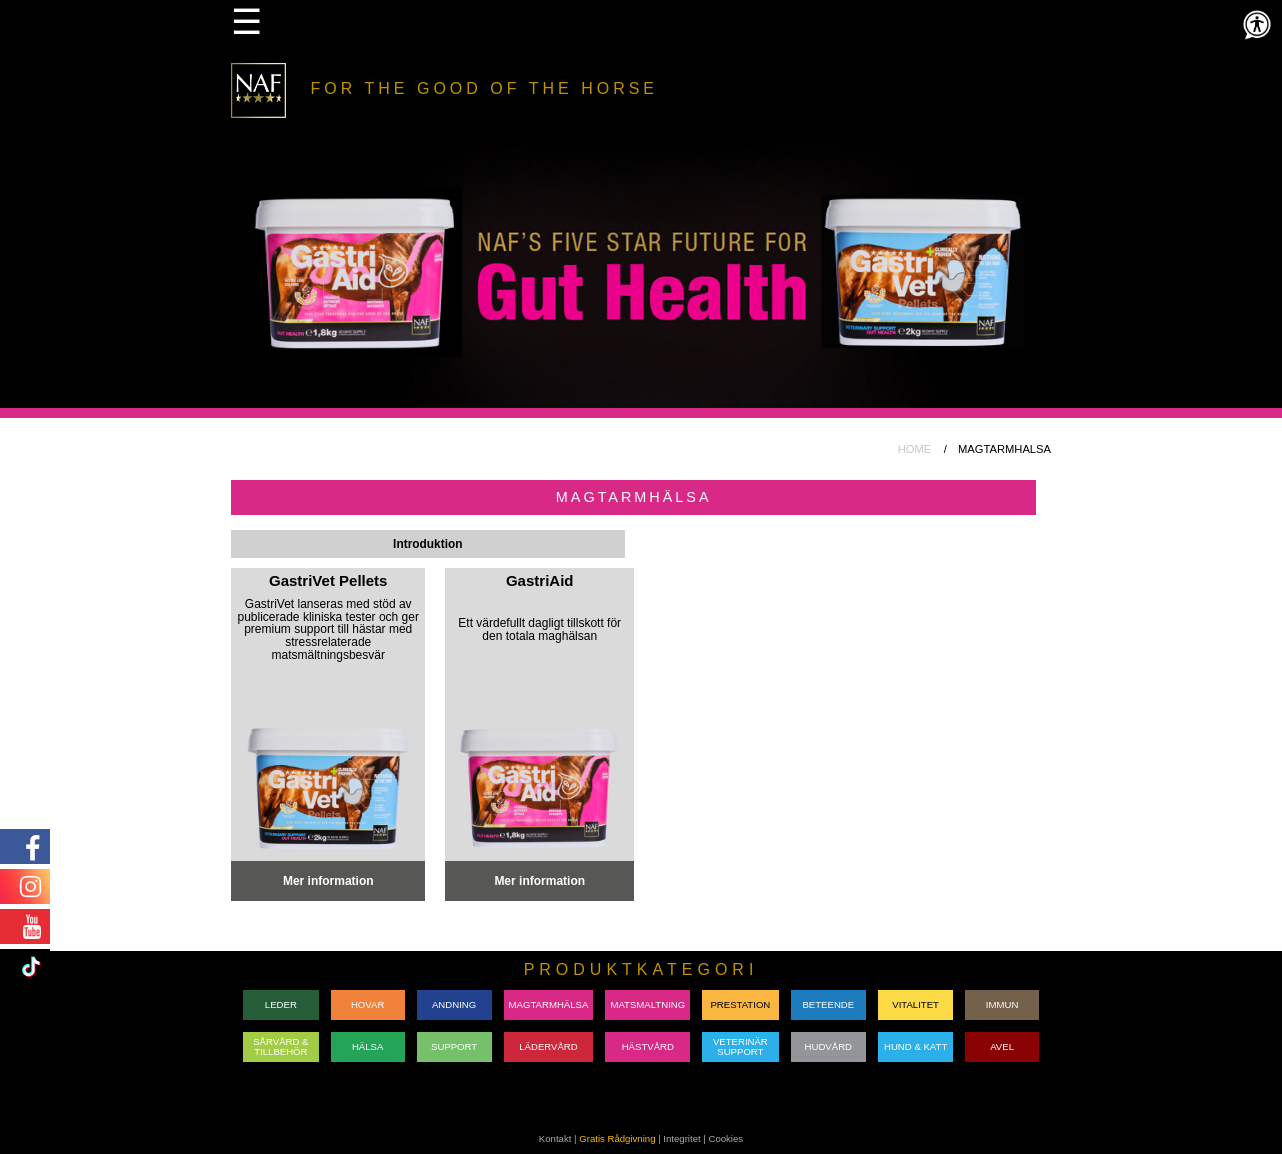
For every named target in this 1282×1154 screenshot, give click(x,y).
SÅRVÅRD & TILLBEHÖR (280, 1046)
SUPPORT (454, 1046)
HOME (915, 449)
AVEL (1002, 1046)
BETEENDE (828, 1004)
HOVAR (367, 1004)
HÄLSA (367, 1046)
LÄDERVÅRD (548, 1046)
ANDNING (454, 1004)
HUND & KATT (915, 1046)
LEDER (281, 1004)
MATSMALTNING (647, 1004)
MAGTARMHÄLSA (549, 1004)
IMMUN (1002, 1004)
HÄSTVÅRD (648, 1046)
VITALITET (915, 1004)
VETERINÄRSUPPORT (740, 1046)
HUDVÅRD (828, 1046)
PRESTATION (740, 1004)
